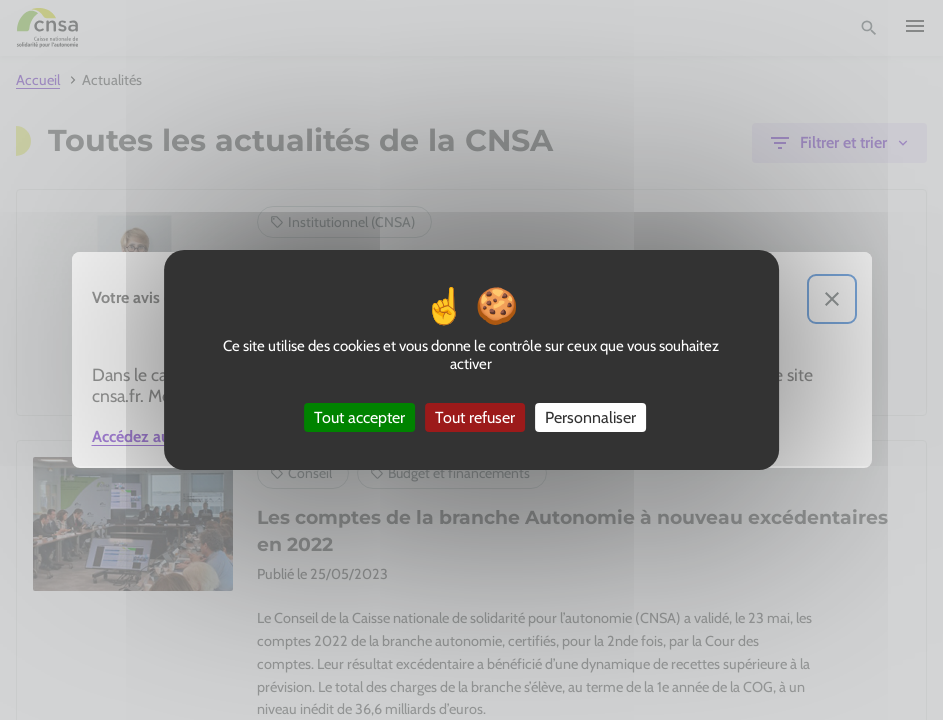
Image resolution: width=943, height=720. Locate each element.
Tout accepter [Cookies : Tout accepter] (359, 417)
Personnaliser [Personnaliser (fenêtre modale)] (590, 417)
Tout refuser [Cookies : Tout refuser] (475, 417)
